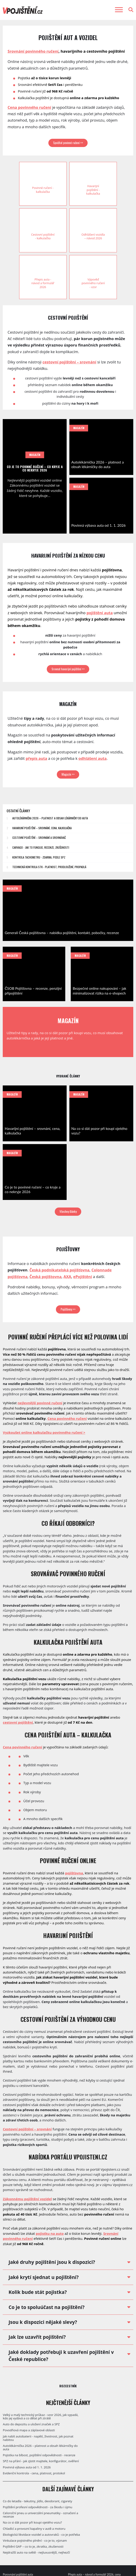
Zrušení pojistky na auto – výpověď (24, 2516)
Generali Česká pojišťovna (19, 2527)
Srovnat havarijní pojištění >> (68, 612)
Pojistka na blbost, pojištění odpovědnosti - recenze (98, 2382)
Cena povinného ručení (29, 107)
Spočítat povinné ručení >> (68, 142)
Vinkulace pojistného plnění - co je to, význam (29, 2457)
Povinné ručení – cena (16, 2496)
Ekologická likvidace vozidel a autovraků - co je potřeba (99, 2448)
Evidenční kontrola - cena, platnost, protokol (34, 2399)
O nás (6, 2548)
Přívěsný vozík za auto (82, 2522)
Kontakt (8, 2553)
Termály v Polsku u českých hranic (89, 2527)
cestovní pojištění (18, 1665)
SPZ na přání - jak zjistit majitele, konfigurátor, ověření (25, 2392)
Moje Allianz (75, 2532)
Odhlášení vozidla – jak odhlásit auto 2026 (94, 2501)
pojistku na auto (50, 2176)
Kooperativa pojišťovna (82, 2516)
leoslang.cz (126, 2572)
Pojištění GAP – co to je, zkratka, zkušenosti (98, 2456)
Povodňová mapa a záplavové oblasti (29, 2371)
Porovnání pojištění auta (18, 2491)
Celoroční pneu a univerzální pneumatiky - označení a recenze (32, 2438)
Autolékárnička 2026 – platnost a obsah (93, 2496)
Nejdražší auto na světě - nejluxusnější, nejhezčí (30, 2467)
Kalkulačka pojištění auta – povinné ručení (29, 2501)
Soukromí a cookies (15, 2543)
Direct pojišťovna (13, 2532)
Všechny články (68, 1154)
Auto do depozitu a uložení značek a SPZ (96, 2358)
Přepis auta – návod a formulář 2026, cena (94, 2491)
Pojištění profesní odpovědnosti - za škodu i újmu (98, 2429)
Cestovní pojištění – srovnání (27, 2072)
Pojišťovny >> (68, 1252)
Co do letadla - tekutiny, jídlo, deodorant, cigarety (31, 2429)
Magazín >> (68, 717)
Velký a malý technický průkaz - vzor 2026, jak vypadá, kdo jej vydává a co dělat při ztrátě (32, 2361)
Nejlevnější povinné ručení (19, 2511)
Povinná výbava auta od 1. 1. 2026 (92, 2390)
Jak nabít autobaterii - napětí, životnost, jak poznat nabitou (98, 2373)
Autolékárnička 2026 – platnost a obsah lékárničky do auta (30, 2382)
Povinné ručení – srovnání (19, 2506)
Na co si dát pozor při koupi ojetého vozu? (97, 2437)
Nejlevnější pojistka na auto (20, 2522)
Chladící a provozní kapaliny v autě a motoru (34, 2446)
